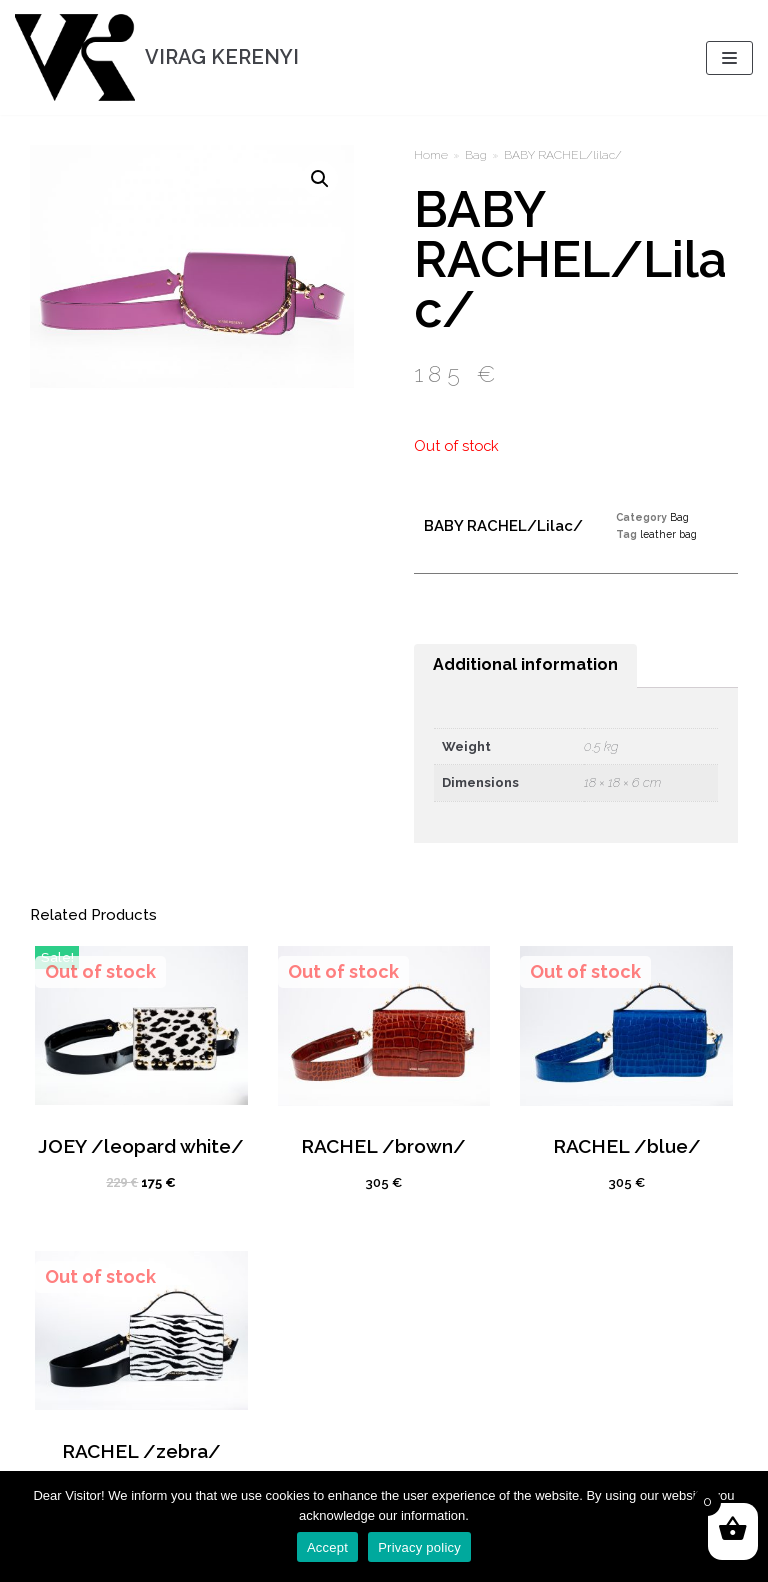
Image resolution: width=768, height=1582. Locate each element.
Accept (327, 1547)
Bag (476, 155)
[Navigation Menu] (729, 58)
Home (431, 155)
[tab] (525, 666)
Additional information (525, 664)
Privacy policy (419, 1547)
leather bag (668, 534)
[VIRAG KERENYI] (157, 57)
